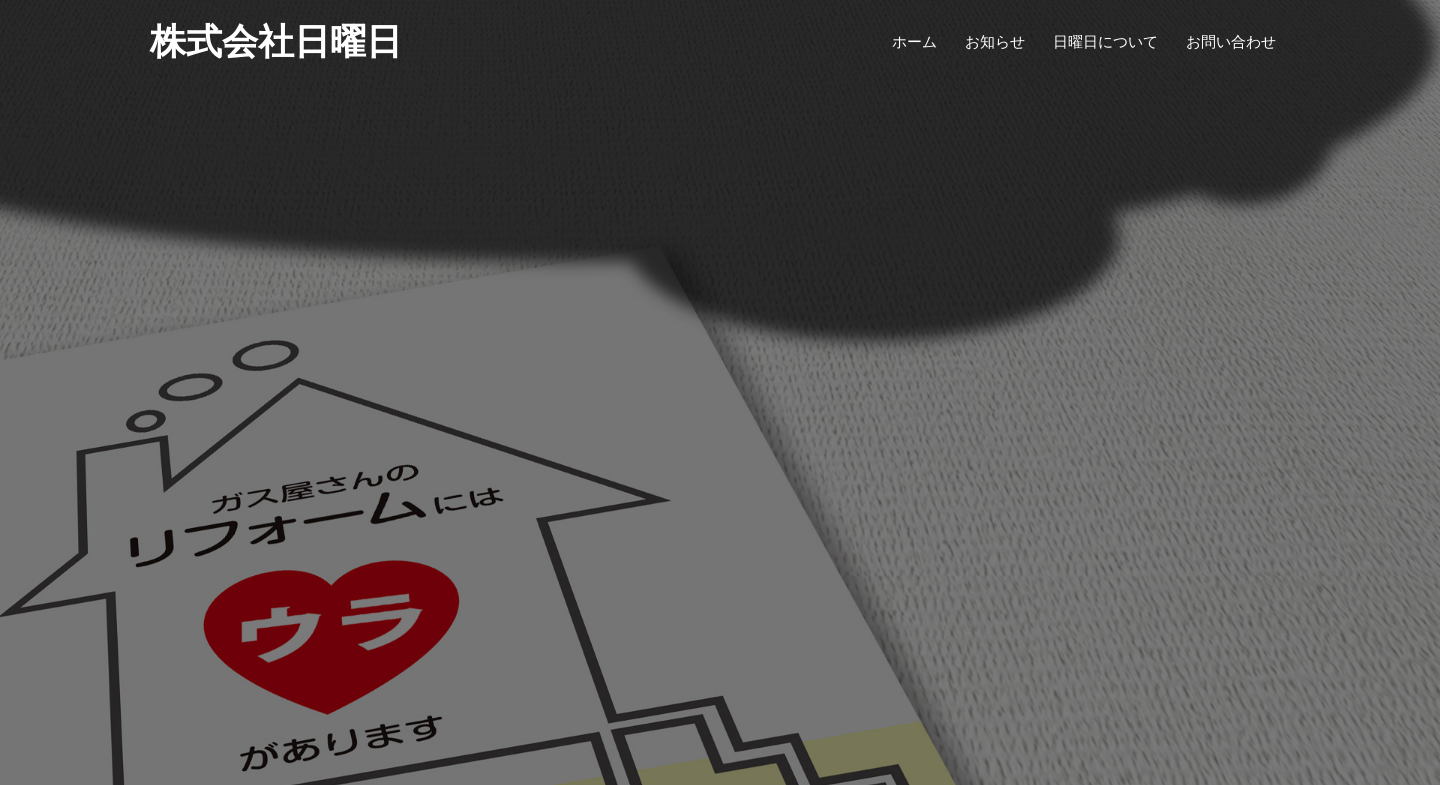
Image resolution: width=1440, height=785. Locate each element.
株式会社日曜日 (276, 41)
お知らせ (995, 41)
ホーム (914, 41)
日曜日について (1105, 41)
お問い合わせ (1231, 41)
